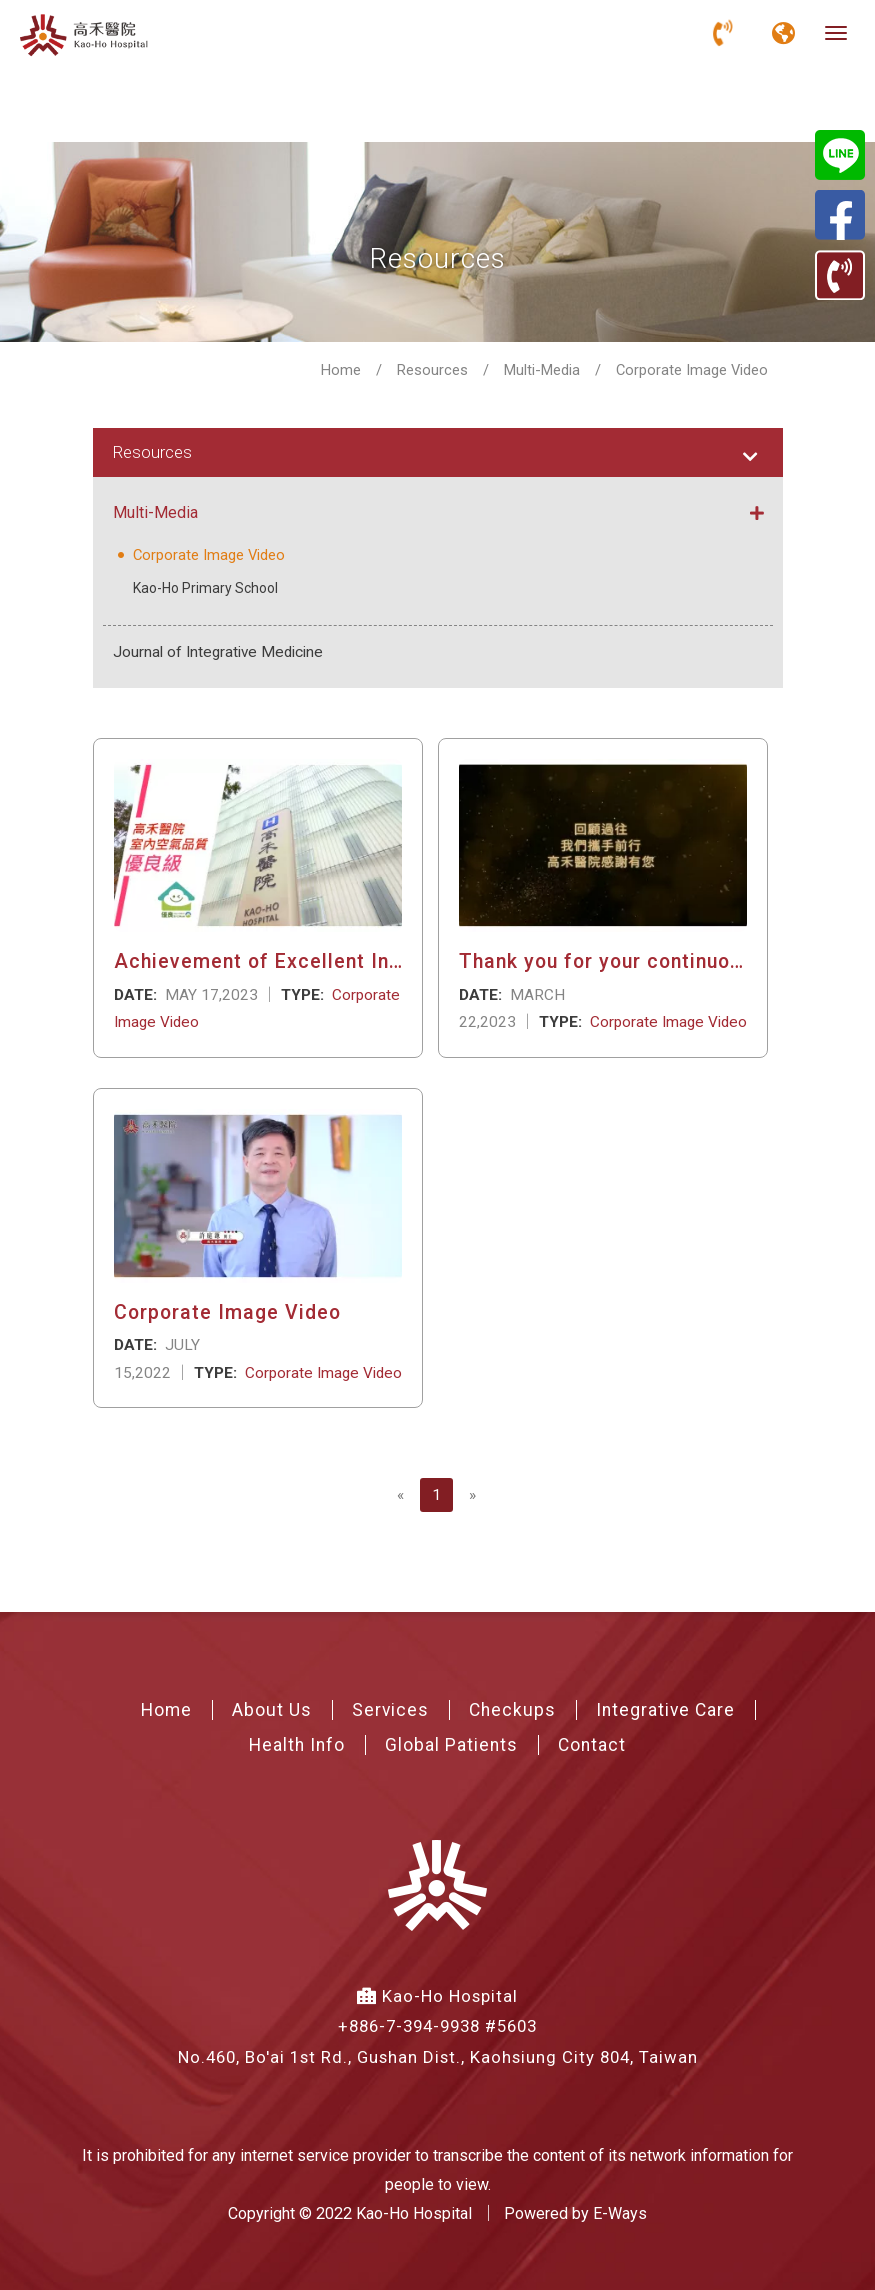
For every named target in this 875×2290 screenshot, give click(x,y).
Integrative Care (665, 1708)
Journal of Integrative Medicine (218, 650)
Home (341, 370)
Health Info (297, 1743)
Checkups (512, 1708)
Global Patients (451, 1743)
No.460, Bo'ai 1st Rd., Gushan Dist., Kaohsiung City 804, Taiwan (438, 2055)
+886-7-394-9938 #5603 (437, 2025)
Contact (592, 1743)
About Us (272, 1708)
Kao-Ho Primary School (205, 586)
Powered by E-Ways (575, 2211)
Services (390, 1708)
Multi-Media (542, 370)
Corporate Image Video (206, 554)
